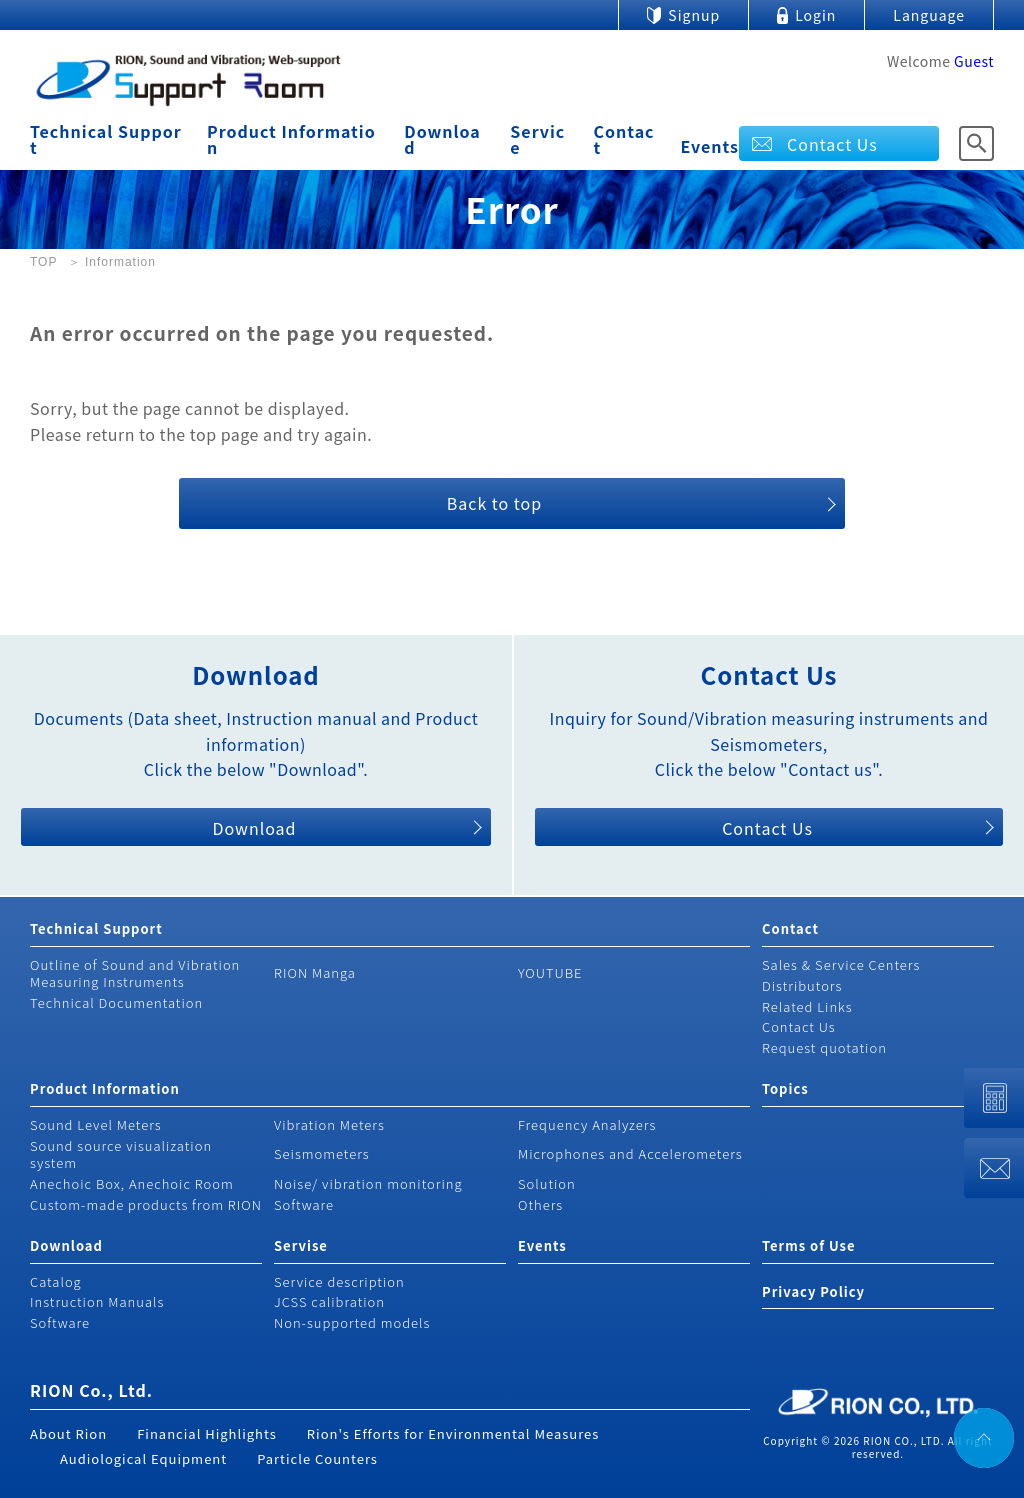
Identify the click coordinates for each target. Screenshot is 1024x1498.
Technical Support (106, 139)
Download (442, 139)
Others (540, 1204)
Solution (547, 1183)
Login (815, 15)
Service (537, 139)
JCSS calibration (329, 1301)
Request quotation (824, 1047)
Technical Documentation (116, 1002)
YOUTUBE (550, 972)
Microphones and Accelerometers (630, 1153)
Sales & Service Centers (841, 964)
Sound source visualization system (121, 1154)
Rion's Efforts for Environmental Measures (453, 1433)
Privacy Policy (813, 1291)
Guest (974, 61)
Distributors (802, 985)
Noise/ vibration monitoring (368, 1183)
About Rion (68, 1433)
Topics (785, 1088)
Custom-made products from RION (146, 1204)
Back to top (494, 503)
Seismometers (322, 1153)
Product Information (291, 139)
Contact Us (832, 144)
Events (710, 146)
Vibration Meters (329, 1124)
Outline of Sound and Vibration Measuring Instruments (135, 973)
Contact (624, 139)
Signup (694, 15)
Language (929, 15)
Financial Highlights (207, 1433)
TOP (43, 262)
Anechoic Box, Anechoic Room (132, 1183)
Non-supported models (352, 1322)
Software (304, 1204)
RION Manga (315, 972)
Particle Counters (317, 1458)
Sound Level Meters (96, 1124)
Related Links (807, 1006)
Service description (339, 1281)
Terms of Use (808, 1245)
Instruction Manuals (97, 1301)
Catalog (56, 1281)
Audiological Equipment (143, 1458)
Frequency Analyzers (587, 1124)
